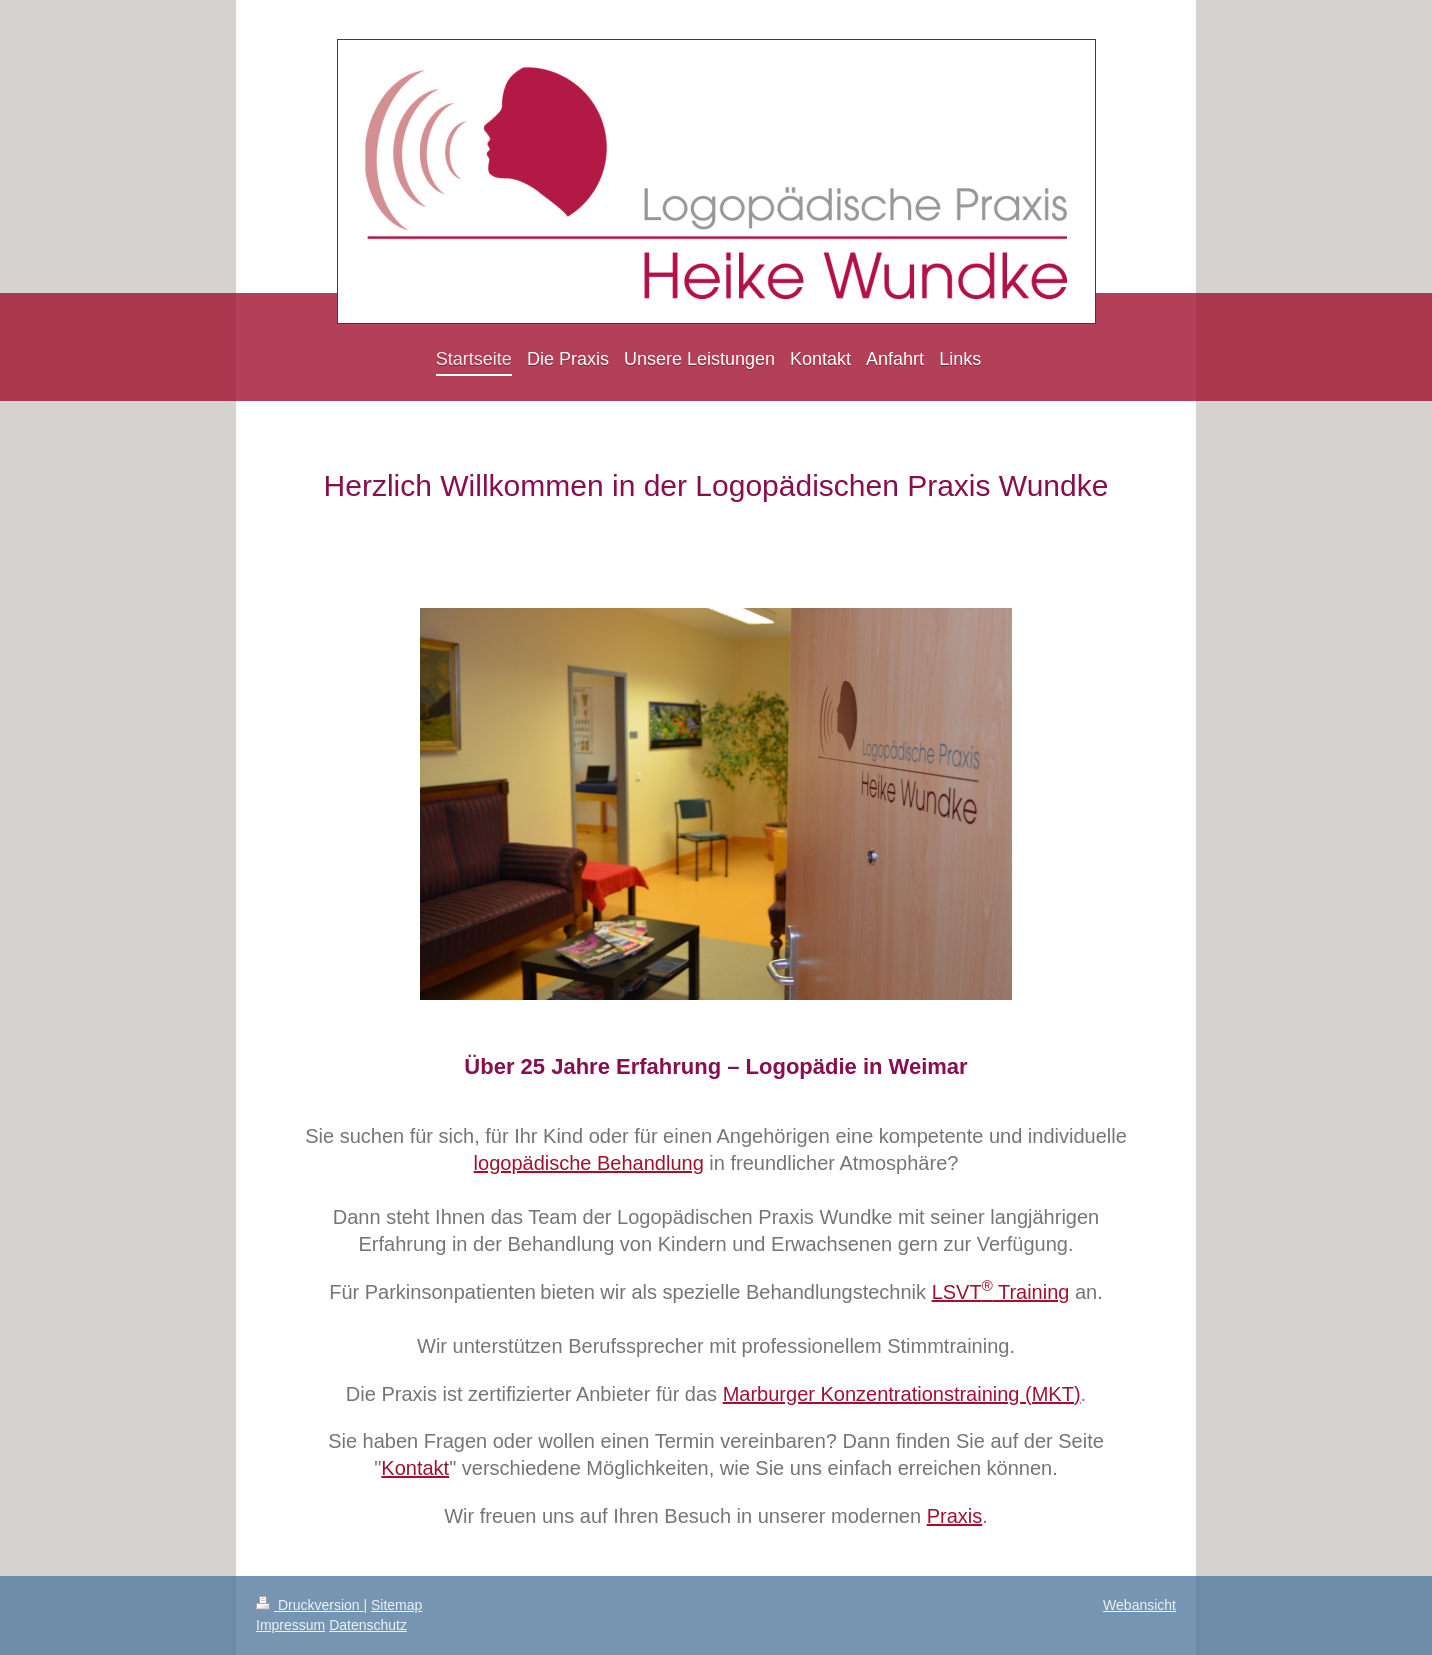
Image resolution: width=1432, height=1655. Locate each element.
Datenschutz (368, 1625)
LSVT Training (1001, 1292)
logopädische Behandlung (589, 1163)
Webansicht (1139, 1605)
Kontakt (415, 1468)
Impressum (290, 1625)
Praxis (955, 1516)
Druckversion (309, 1605)
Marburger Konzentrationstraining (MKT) (902, 1394)
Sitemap (396, 1605)
